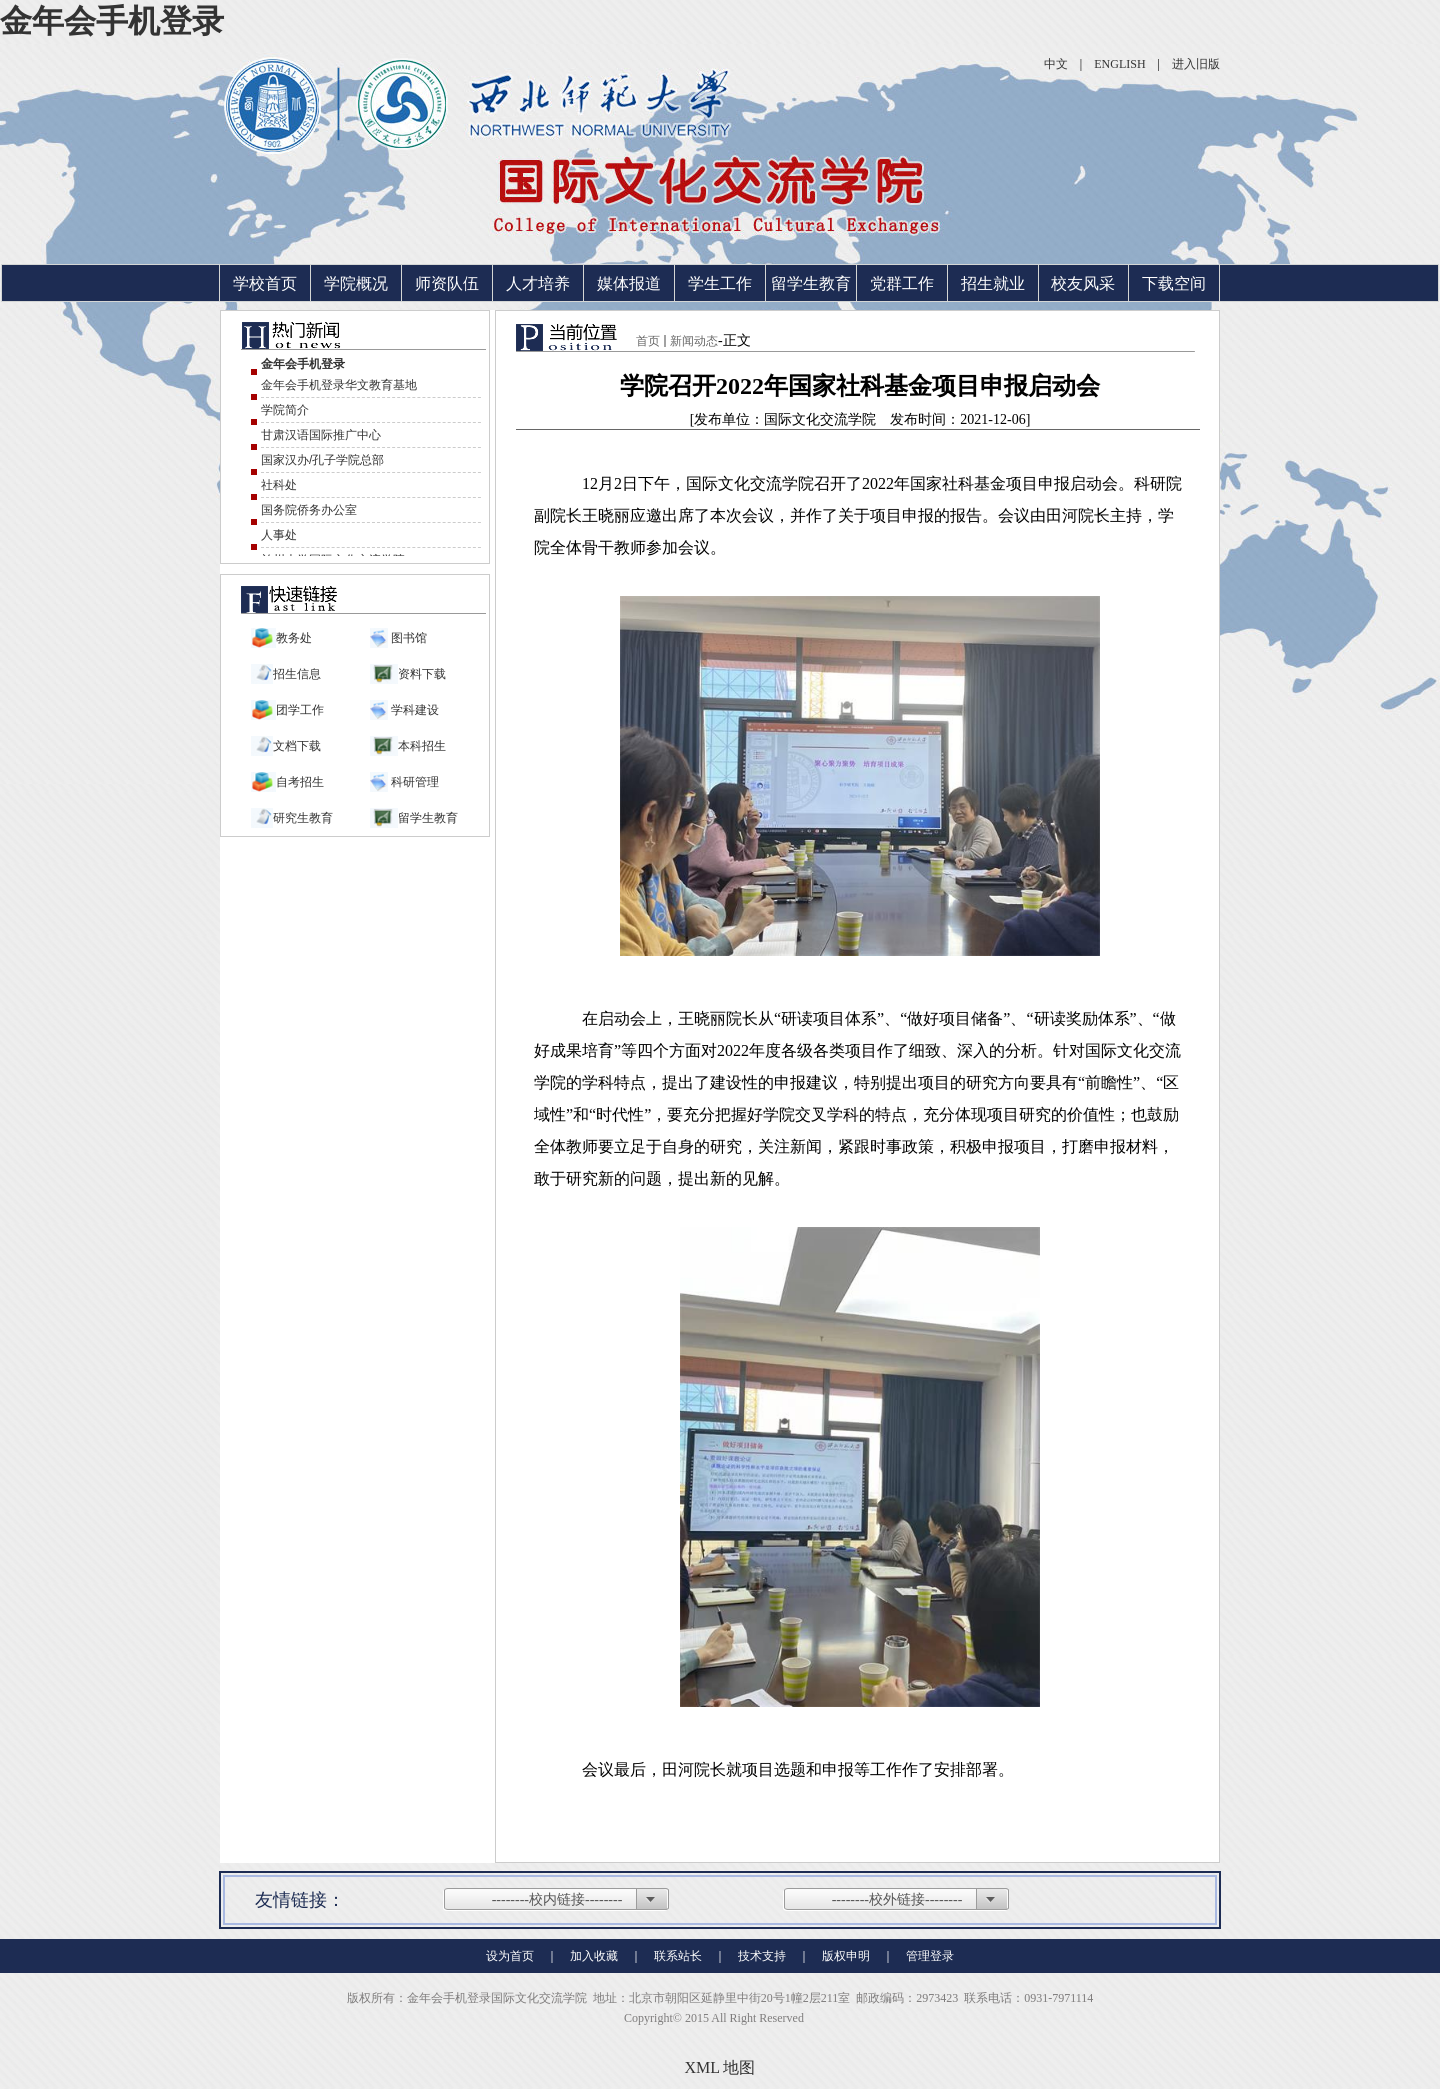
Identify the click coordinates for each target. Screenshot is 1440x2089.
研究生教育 (303, 818)
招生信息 (297, 674)
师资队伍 (447, 283)
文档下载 (297, 746)
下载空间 (1174, 283)
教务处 (294, 638)
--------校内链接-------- (557, 1899)
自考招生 (300, 782)
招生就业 (993, 283)
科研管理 (413, 782)
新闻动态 (694, 341)
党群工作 (902, 283)
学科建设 (413, 710)
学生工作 (720, 283)
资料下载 (422, 674)
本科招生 (422, 746)
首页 (648, 341)
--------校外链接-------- (897, 1899)
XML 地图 (720, 2067)
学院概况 (356, 283)
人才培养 (538, 283)
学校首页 (265, 283)
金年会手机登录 (112, 21)
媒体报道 (629, 283)
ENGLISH (1119, 64)
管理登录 (930, 1956)
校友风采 (1083, 283)
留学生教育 (811, 283)
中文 (1056, 64)
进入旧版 (1196, 64)
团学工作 (300, 710)
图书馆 (407, 638)
